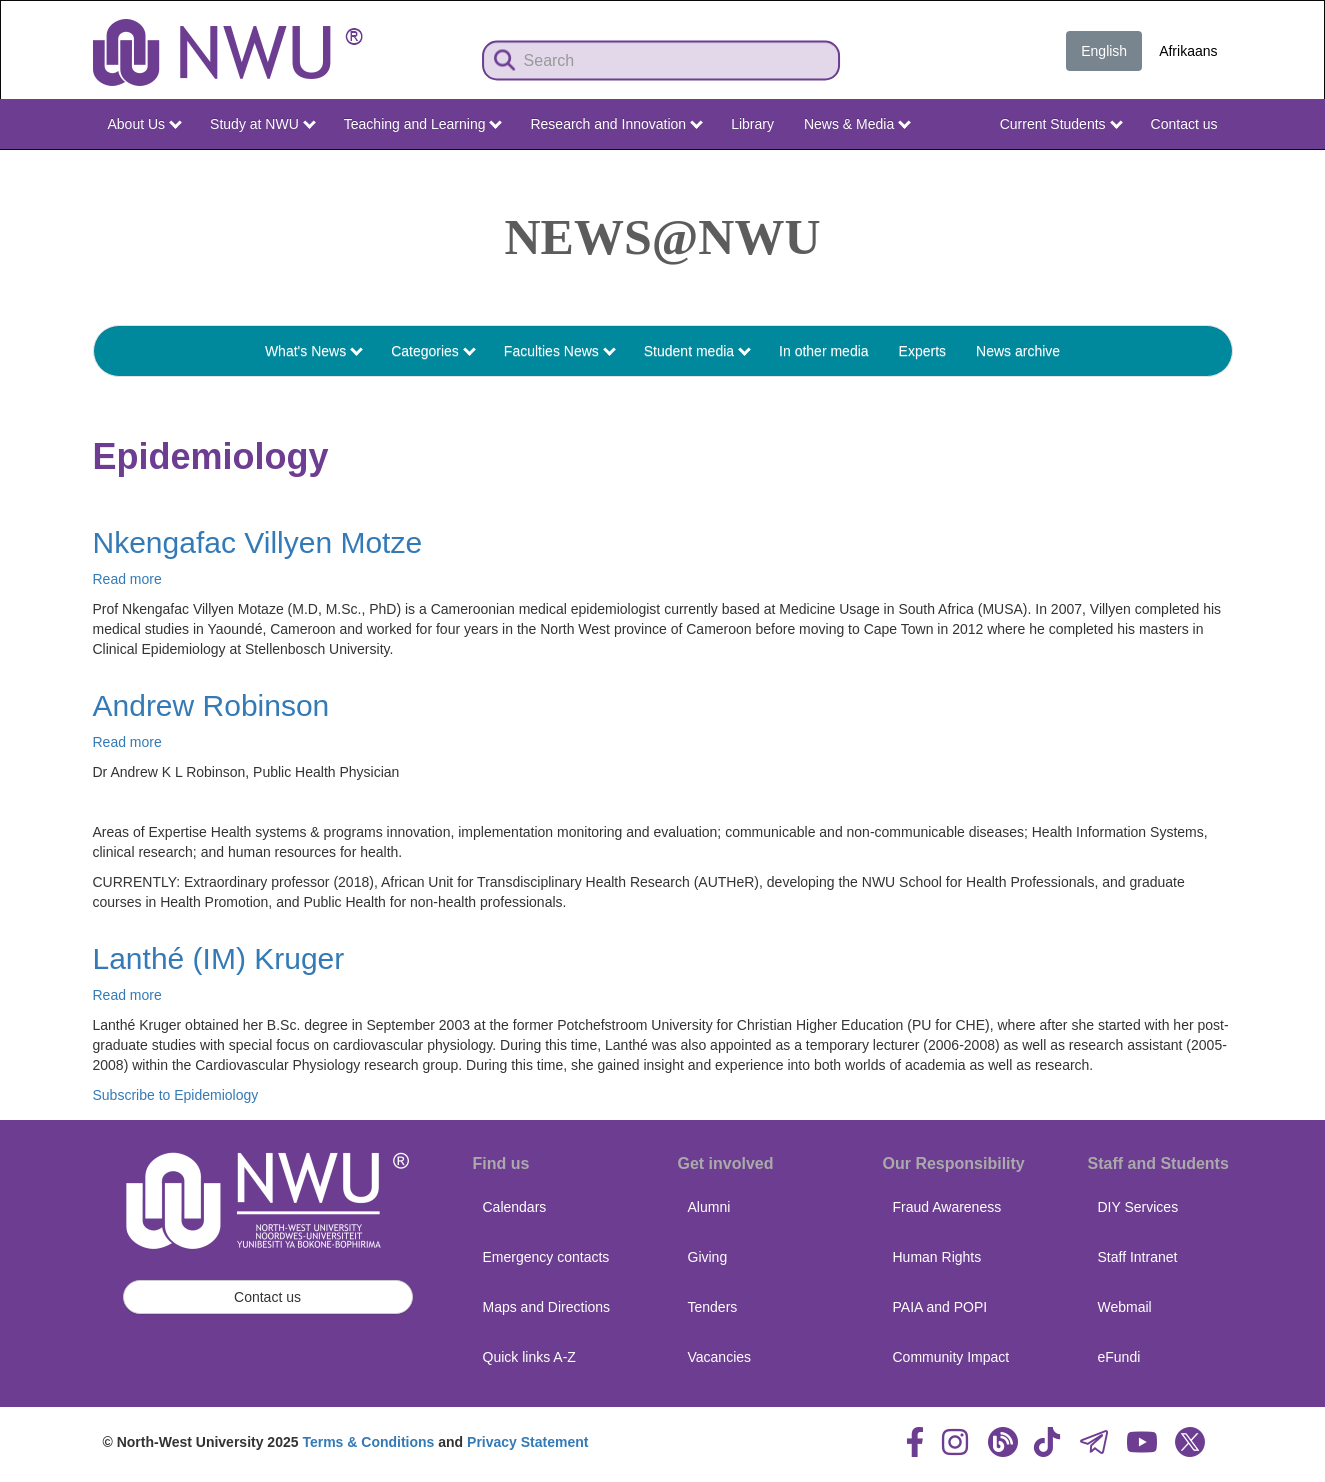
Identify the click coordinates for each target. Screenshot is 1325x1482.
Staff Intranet (1138, 1257)
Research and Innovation (616, 124)
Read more (127, 579)
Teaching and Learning (423, 124)
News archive (1018, 351)
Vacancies (720, 1357)
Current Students (1061, 124)
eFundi (1119, 1357)
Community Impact (951, 1357)
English (1104, 51)
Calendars (515, 1207)
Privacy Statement (527, 1442)
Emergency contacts (546, 1257)
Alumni (709, 1207)
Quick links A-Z (529, 1357)
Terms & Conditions (368, 1442)
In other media (824, 351)
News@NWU (663, 237)
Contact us (1184, 124)
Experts (922, 351)
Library (752, 124)
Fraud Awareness (947, 1207)
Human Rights (937, 1257)
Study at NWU (263, 124)
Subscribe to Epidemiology (176, 1095)
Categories (433, 351)
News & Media (857, 124)
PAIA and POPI (940, 1307)
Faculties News (560, 351)
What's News (314, 351)
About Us (145, 124)
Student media (697, 351)
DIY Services (1138, 1207)
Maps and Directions (547, 1307)
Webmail (1125, 1307)
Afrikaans (1188, 51)
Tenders (713, 1307)
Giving (708, 1257)
